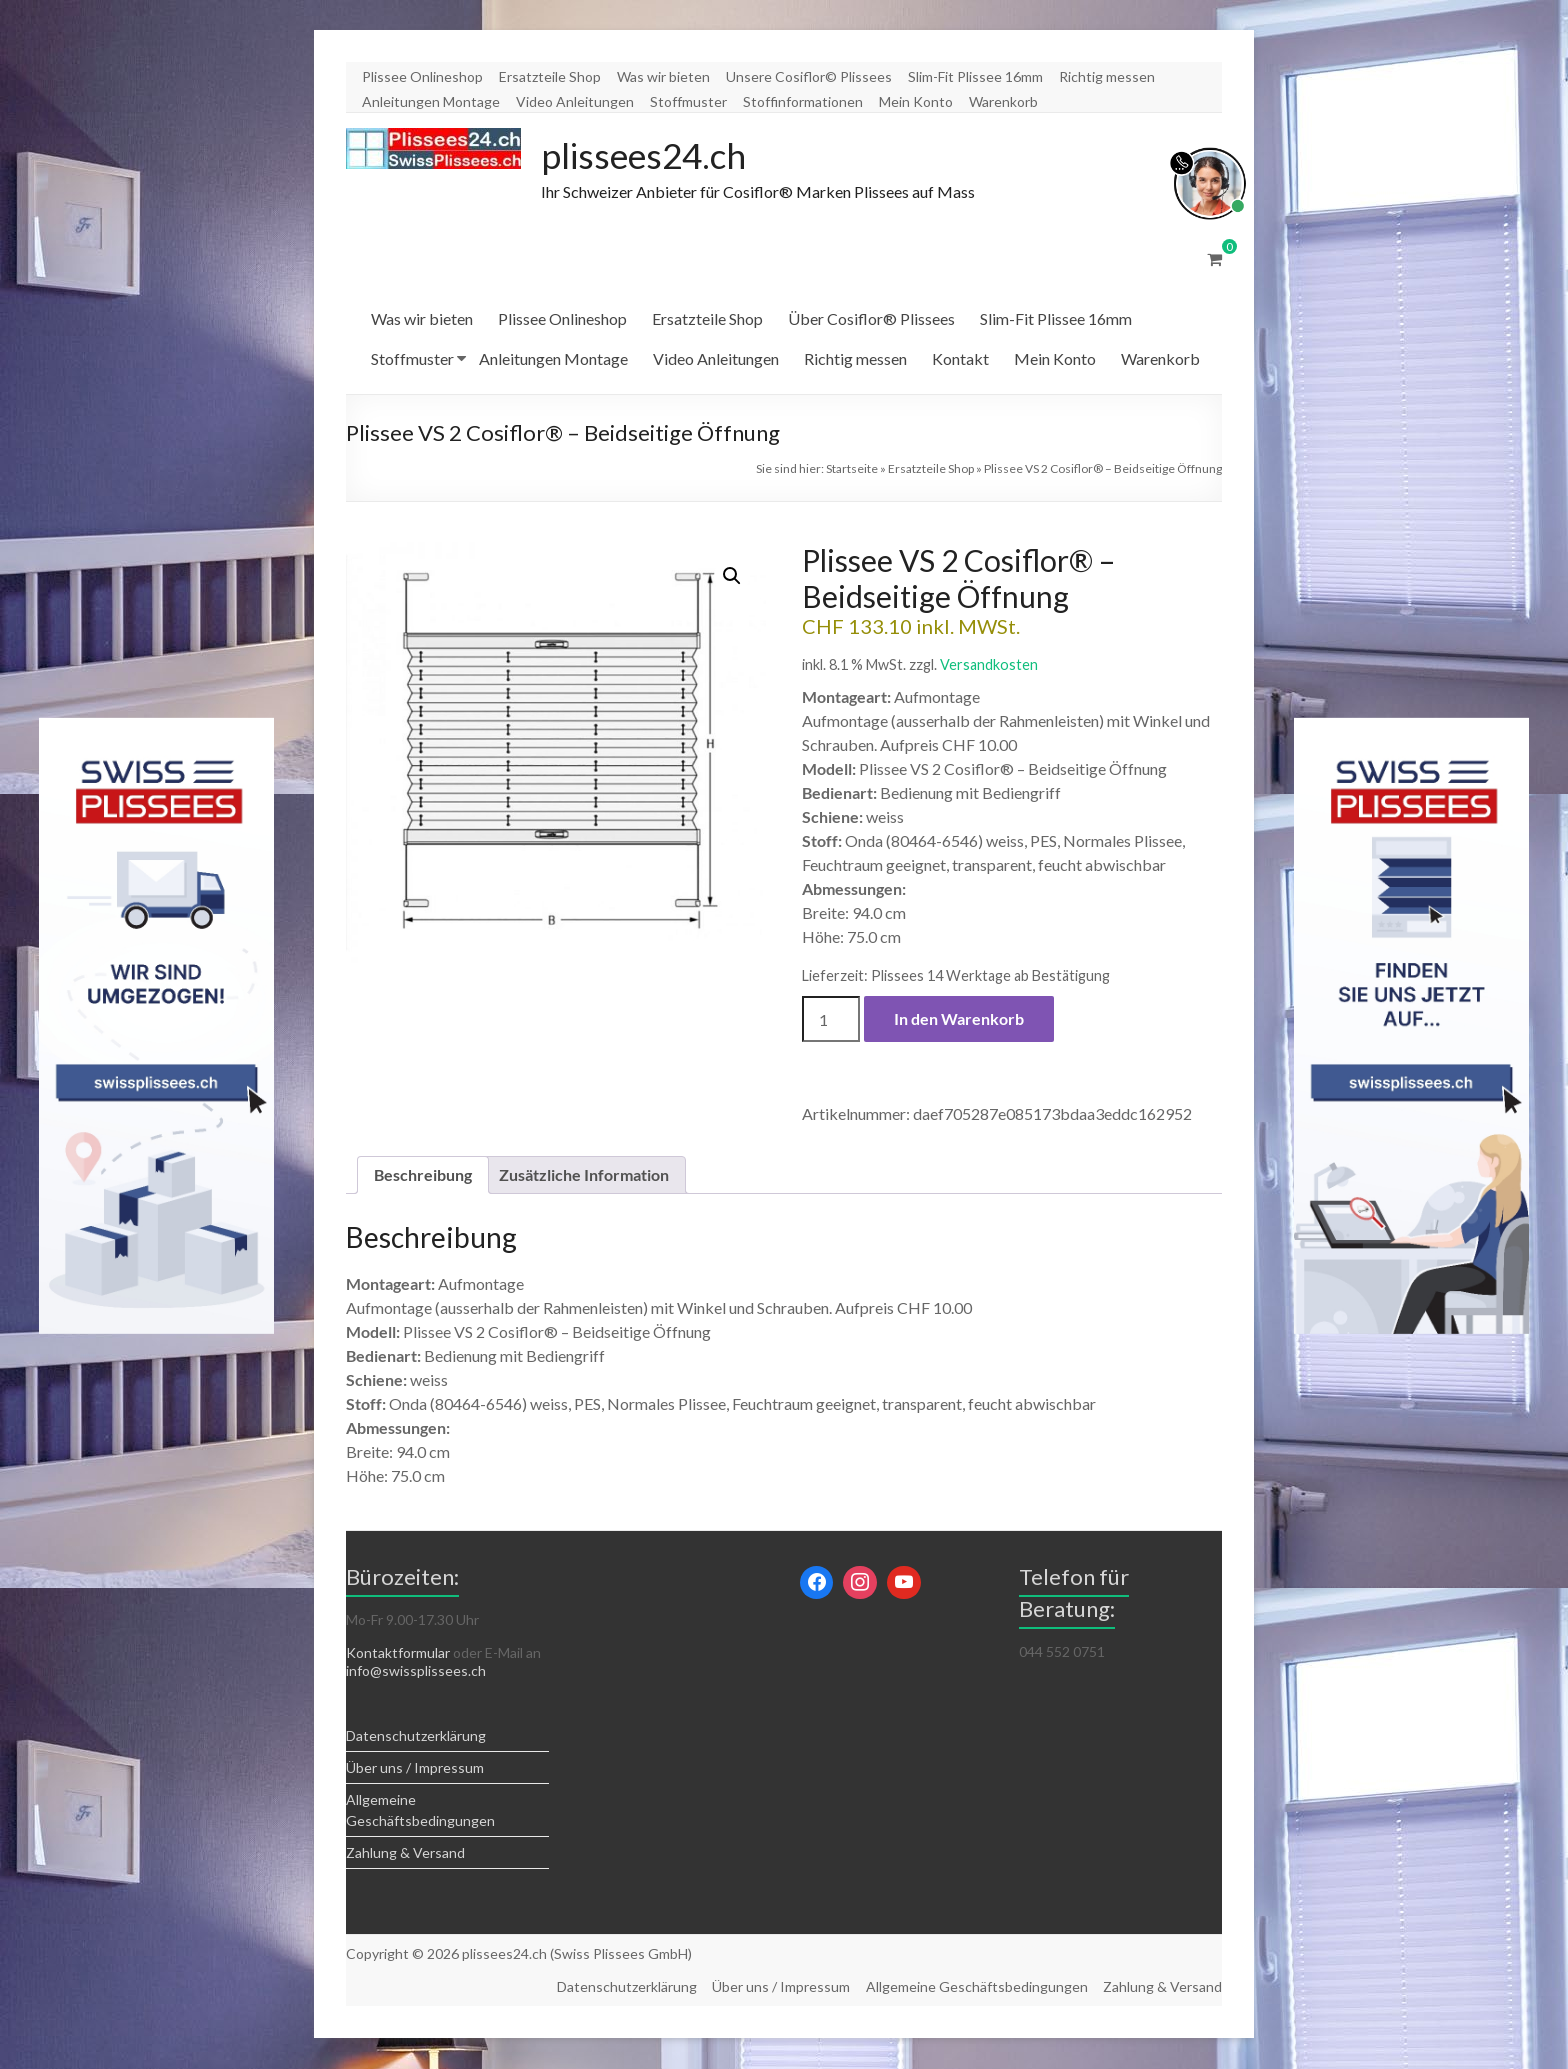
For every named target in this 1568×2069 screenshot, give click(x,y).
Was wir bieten (663, 76)
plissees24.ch (647, 156)
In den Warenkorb (959, 1019)
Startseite (852, 469)
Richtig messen (1107, 76)
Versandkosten (989, 665)
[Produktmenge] (831, 1020)
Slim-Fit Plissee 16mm (975, 76)
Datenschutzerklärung (416, 1736)
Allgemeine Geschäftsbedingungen (976, 1987)
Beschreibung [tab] (423, 1175)
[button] (732, 577)
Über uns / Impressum (415, 1768)
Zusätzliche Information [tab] (584, 1175)
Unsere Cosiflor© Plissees (809, 76)
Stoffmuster (688, 101)
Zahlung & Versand (405, 1853)
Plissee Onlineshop (422, 76)
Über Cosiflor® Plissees (871, 319)
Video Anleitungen (575, 101)
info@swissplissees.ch (416, 1671)
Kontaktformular (398, 1653)
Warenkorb (1003, 101)
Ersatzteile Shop (550, 76)
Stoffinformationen (803, 101)
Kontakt (960, 359)
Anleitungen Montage (431, 101)
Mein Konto (916, 101)
